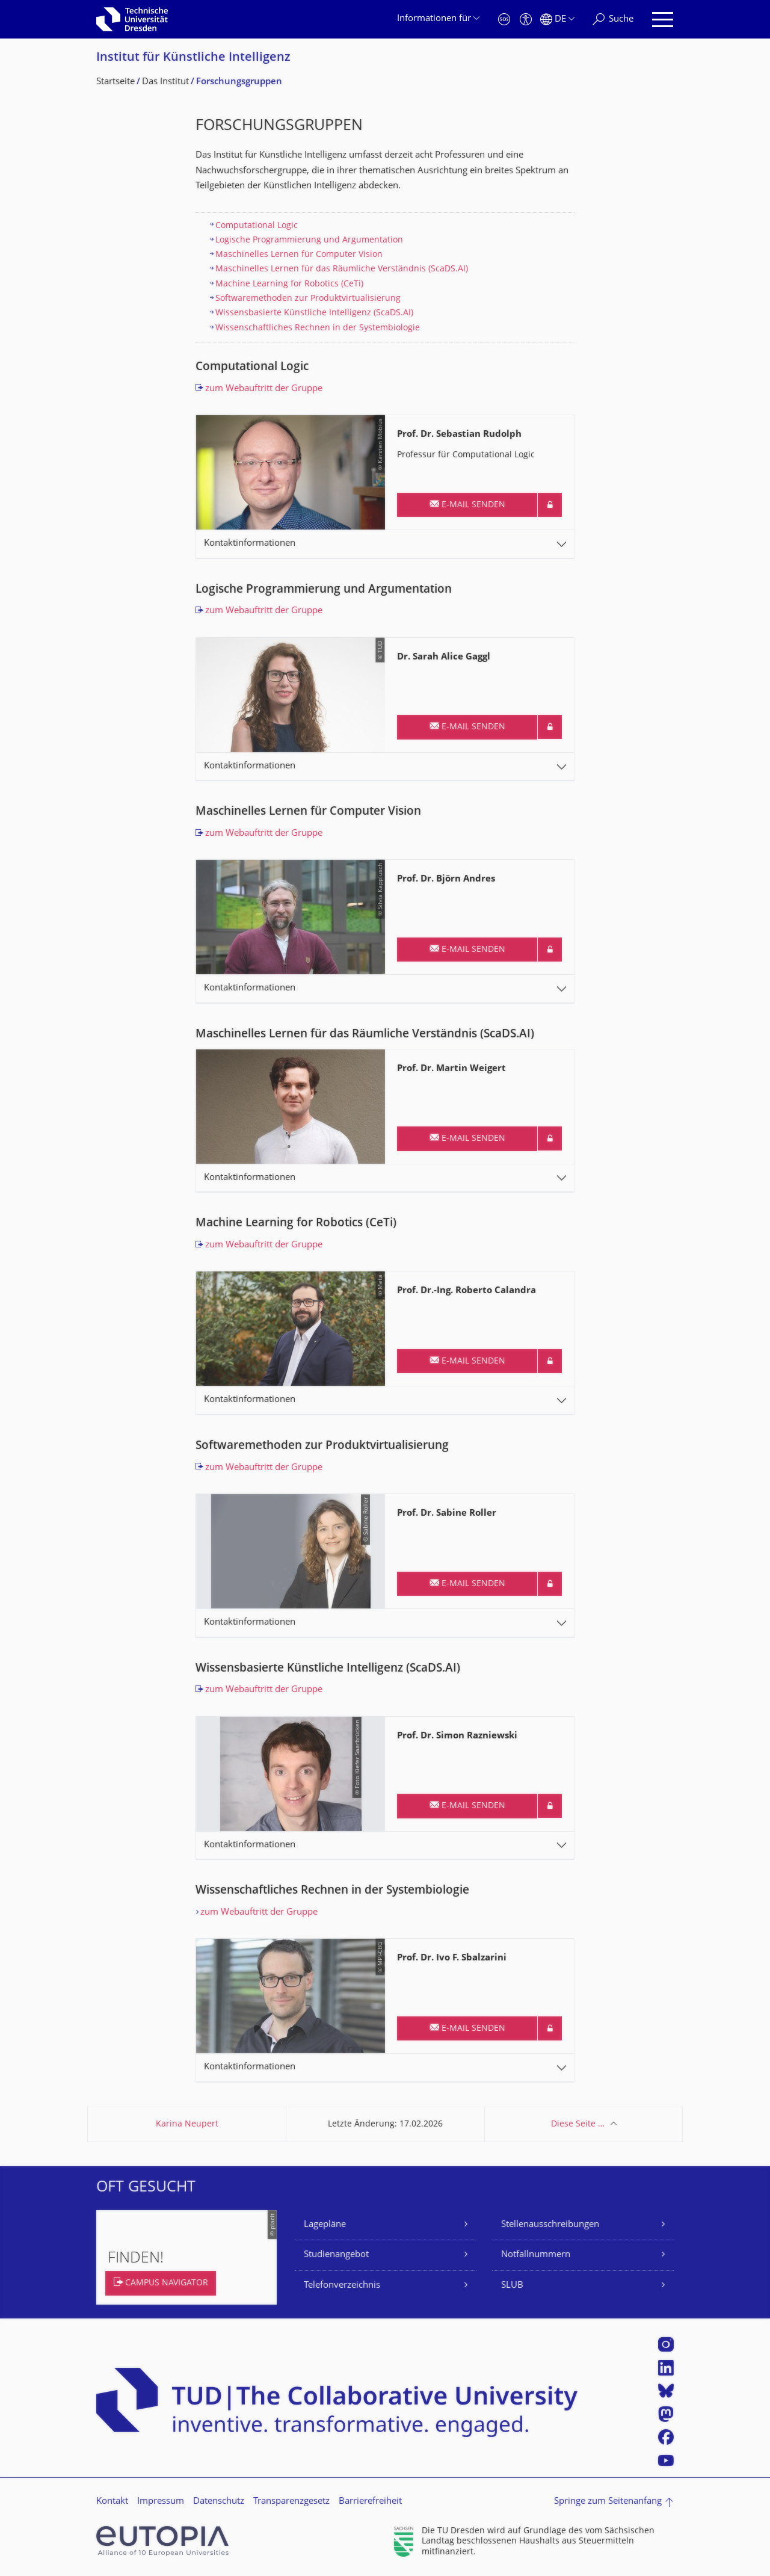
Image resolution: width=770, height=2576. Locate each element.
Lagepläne (325, 2224)
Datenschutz (218, 2501)
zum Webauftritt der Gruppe (263, 389)
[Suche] (613, 19)
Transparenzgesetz (291, 2501)
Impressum (160, 2501)
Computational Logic (256, 226)
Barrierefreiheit (370, 2501)
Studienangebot (336, 2254)
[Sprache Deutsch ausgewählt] (557, 19)
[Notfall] (504, 19)
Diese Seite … (578, 2124)
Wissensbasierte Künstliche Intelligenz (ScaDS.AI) (314, 313)
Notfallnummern (535, 2254)
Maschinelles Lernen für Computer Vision (299, 255)
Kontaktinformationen (249, 543)
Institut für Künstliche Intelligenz (193, 58)
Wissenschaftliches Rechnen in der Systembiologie (317, 328)
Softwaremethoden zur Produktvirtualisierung (308, 299)
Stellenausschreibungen (550, 2224)
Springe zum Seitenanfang (608, 2501)
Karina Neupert (187, 2124)
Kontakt (112, 2501)
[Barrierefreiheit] (525, 19)
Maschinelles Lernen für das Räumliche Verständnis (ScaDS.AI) (341, 269)
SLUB (512, 2285)
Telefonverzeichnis (342, 2285)
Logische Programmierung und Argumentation (309, 240)
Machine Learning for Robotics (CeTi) (289, 284)
